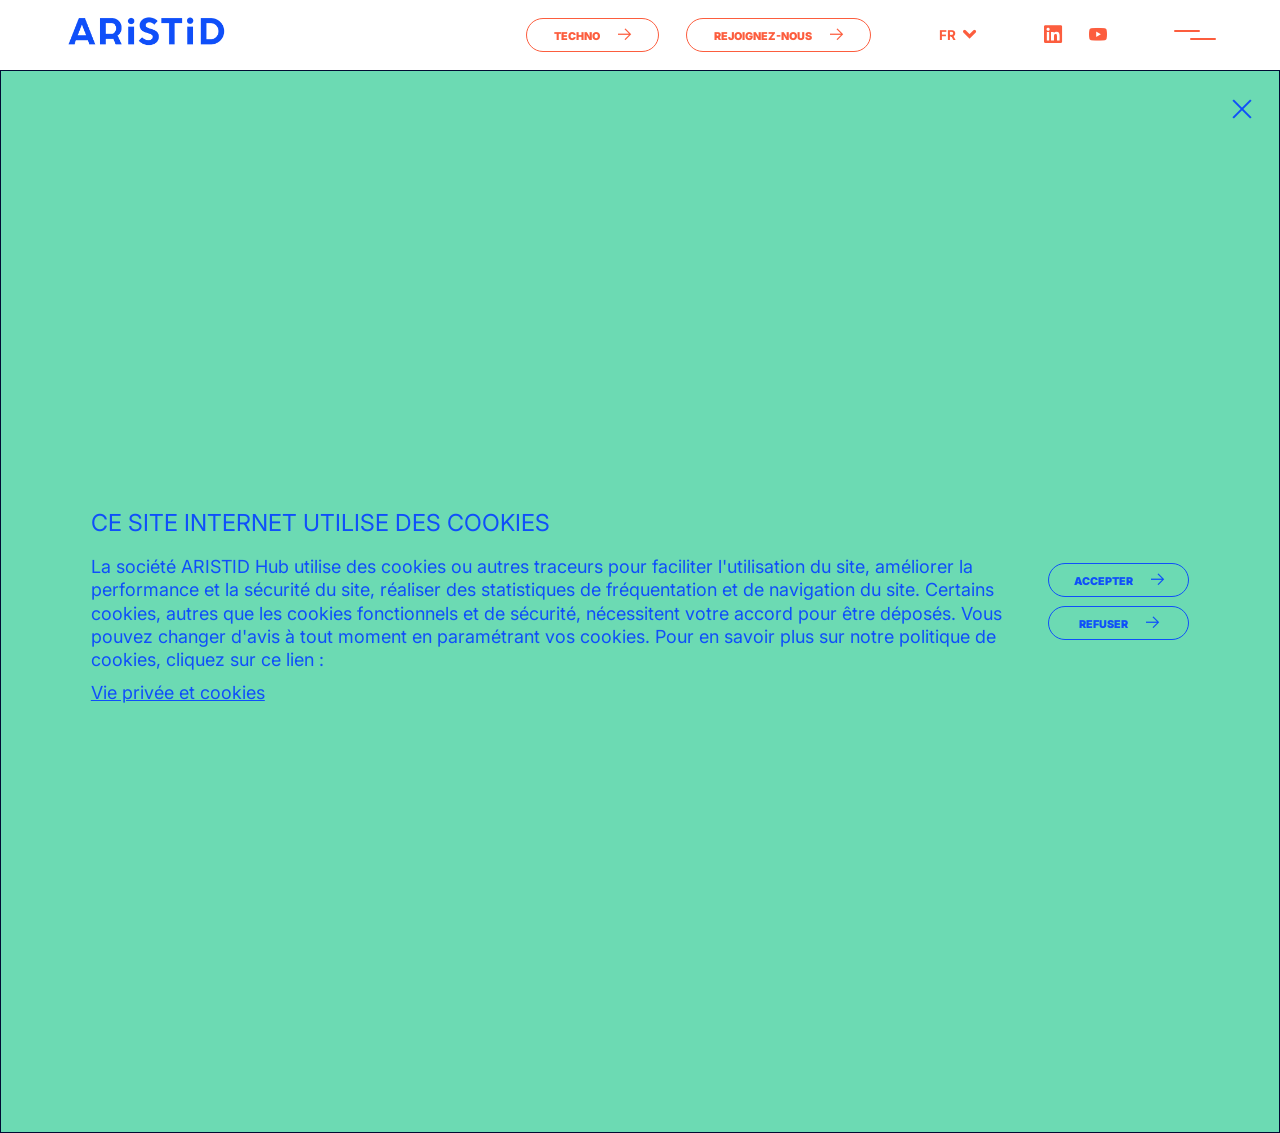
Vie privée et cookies (178, 692)
